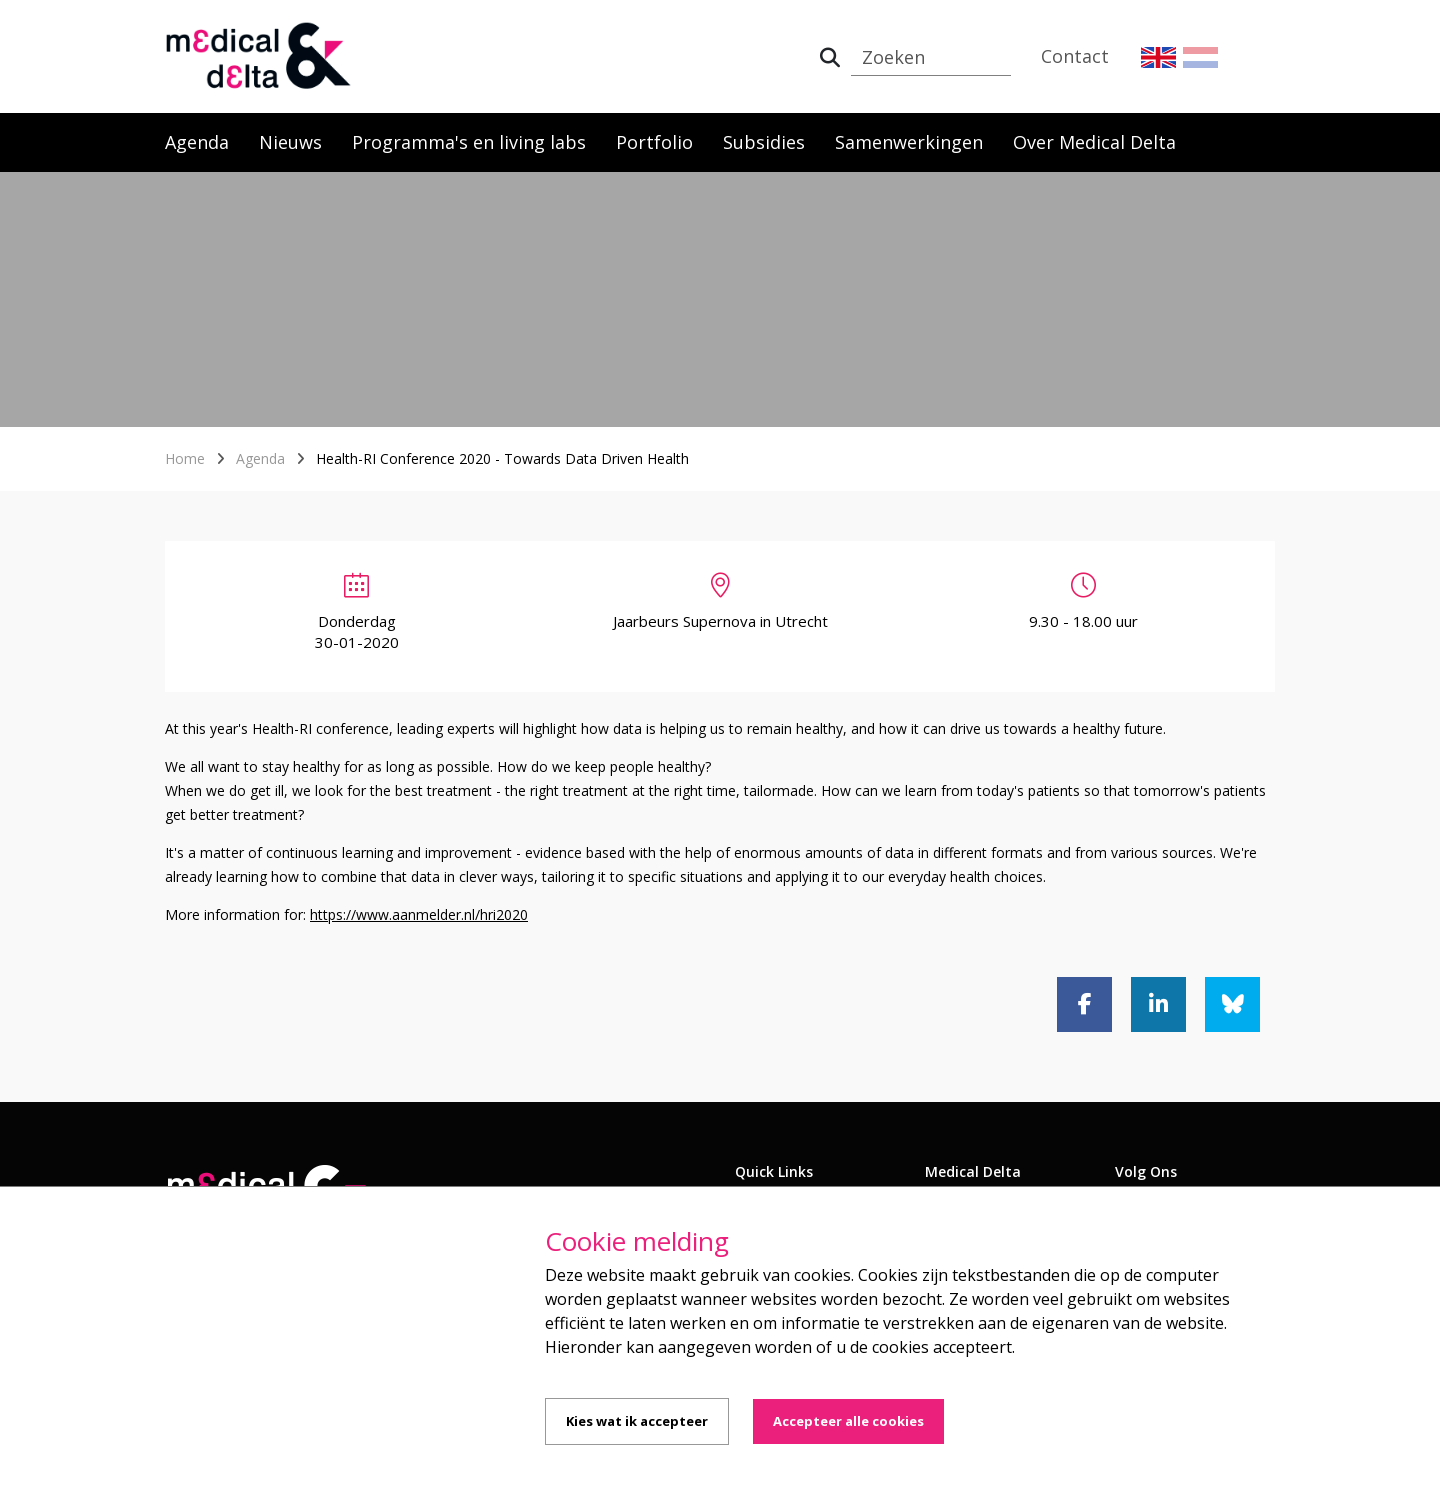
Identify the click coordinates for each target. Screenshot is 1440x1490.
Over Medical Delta (1094, 142)
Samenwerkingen (909, 142)
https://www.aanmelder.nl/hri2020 (419, 914)
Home (185, 458)
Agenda (197, 142)
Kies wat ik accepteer (637, 1421)
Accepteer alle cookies (848, 1421)
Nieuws (290, 142)
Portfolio (654, 142)
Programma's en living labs (469, 142)
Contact (1075, 56)
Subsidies (764, 142)
